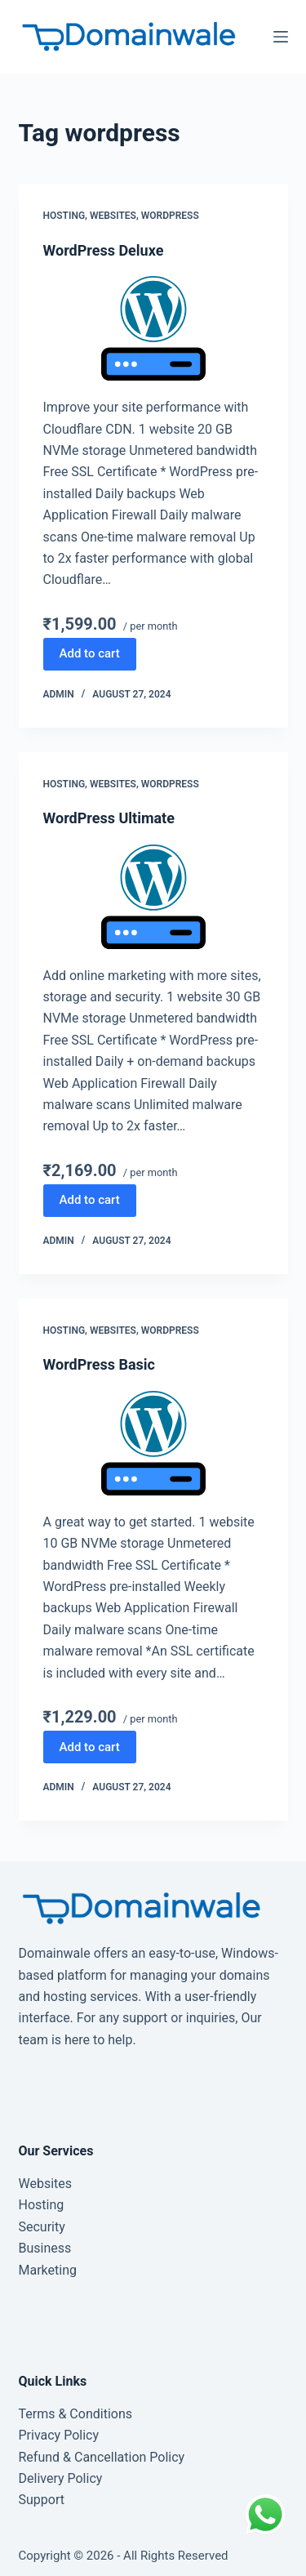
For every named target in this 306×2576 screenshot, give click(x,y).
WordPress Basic (99, 1364)
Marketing (48, 2270)
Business (45, 2248)
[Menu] (280, 36)
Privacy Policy (59, 2435)
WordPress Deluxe (103, 250)
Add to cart (90, 653)
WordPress (170, 215)
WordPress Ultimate (109, 818)
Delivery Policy (61, 2478)
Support (41, 2499)
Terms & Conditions (76, 2414)
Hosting (64, 215)
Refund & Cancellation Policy (102, 2457)
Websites (113, 215)
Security (42, 2227)
